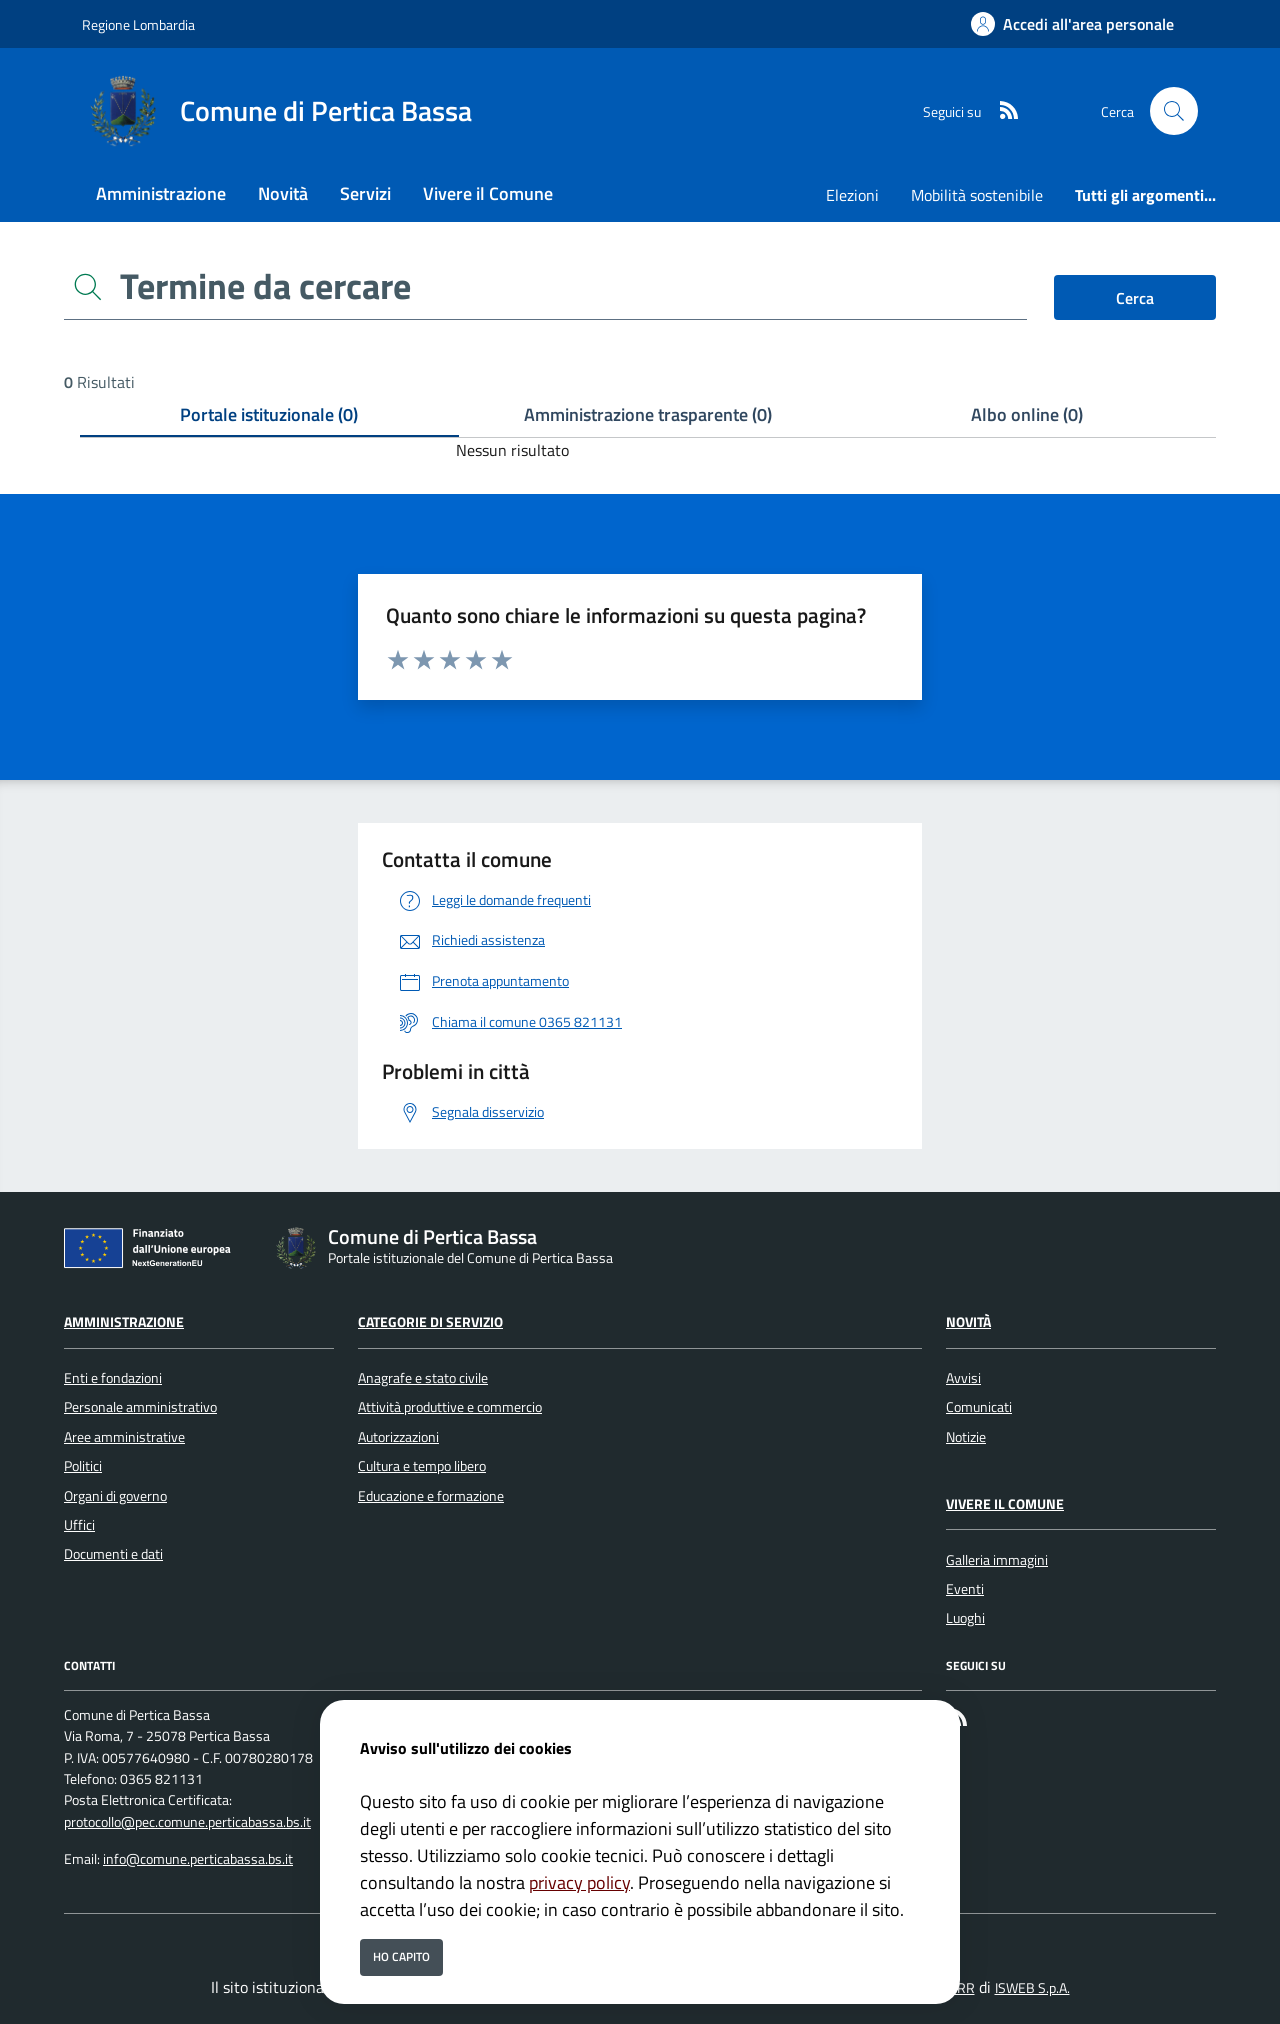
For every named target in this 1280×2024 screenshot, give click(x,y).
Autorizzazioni (398, 1437)
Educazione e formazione (431, 1496)
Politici (83, 1466)
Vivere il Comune (1005, 1504)
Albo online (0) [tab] (1027, 414)
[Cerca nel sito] (1174, 111)
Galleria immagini (997, 1560)
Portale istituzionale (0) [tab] (269, 414)
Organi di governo (115, 1496)
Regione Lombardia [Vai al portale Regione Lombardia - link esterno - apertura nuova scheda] (138, 24)
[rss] (1001, 111)
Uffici (79, 1525)
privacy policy (579, 1882)
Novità (968, 1322)
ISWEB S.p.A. (1032, 1988)
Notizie (966, 1437)
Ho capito (401, 1956)
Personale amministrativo (140, 1407)
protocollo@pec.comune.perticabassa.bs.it (187, 1822)
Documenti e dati (113, 1554)
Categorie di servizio (430, 1322)
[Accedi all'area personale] (1072, 24)
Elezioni (852, 195)
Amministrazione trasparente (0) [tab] (648, 414)
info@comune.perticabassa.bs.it (198, 1859)
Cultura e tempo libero (422, 1466)
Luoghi (965, 1618)
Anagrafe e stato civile (423, 1378)
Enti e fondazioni (113, 1378)
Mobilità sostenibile (977, 195)
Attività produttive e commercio (450, 1407)
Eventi (965, 1589)
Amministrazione (124, 1322)
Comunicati (979, 1407)
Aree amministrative (124, 1437)
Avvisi (963, 1378)
